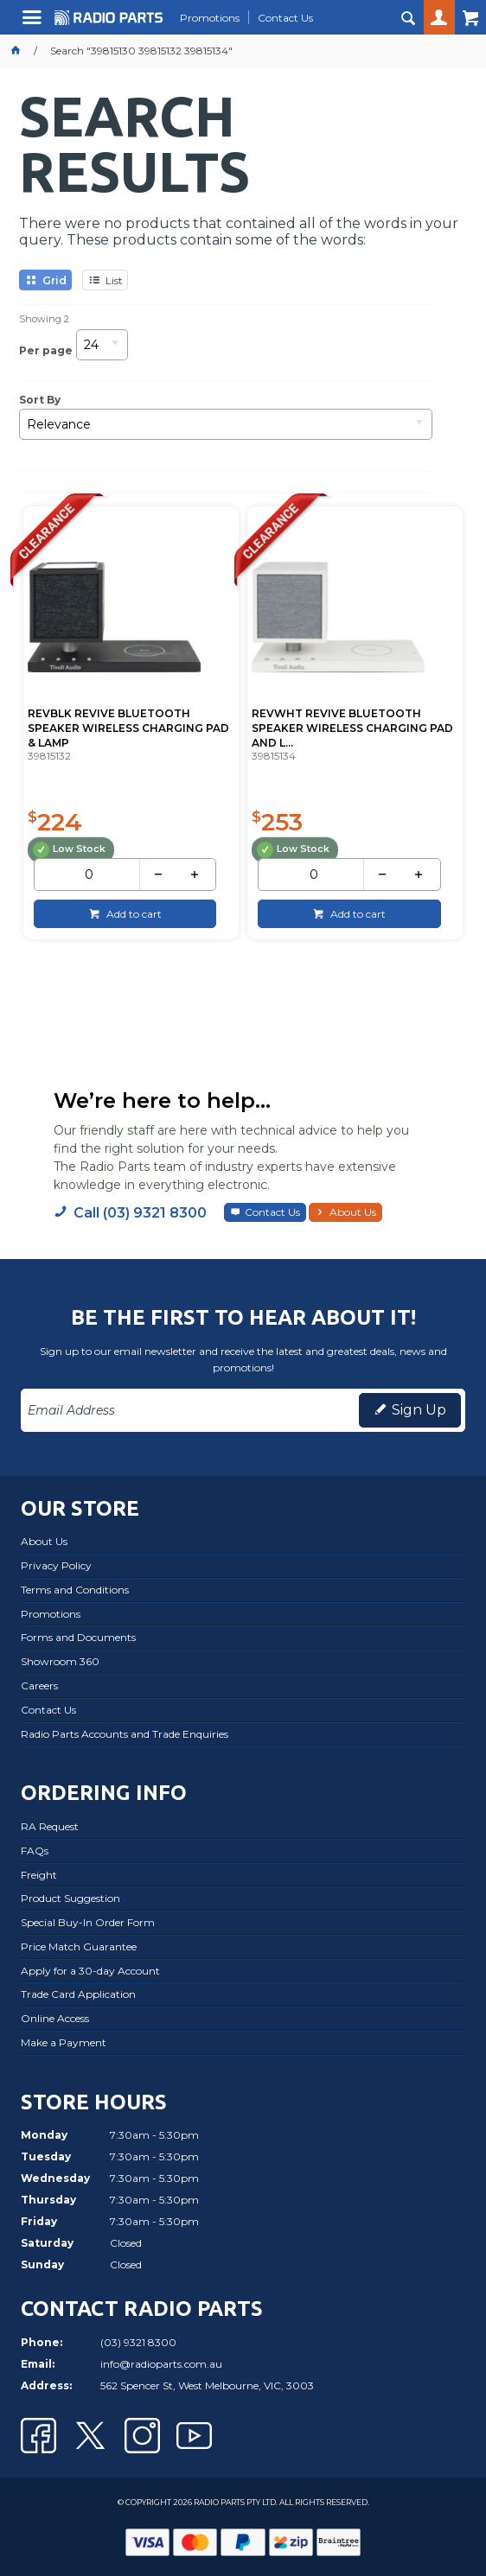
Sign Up (419, 1409)
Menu (34, 23)
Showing (44, 319)
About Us (352, 1211)
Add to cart (133, 912)
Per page (46, 350)
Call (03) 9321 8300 (140, 1212)
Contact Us (272, 1211)
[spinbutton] (89, 873)
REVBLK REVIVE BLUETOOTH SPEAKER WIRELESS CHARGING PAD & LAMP (127, 727)
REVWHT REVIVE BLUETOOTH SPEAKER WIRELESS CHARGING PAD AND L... (351, 727)
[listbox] (102, 350)
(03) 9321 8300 (138, 2341)
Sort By (40, 400)
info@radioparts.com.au (161, 2363)
